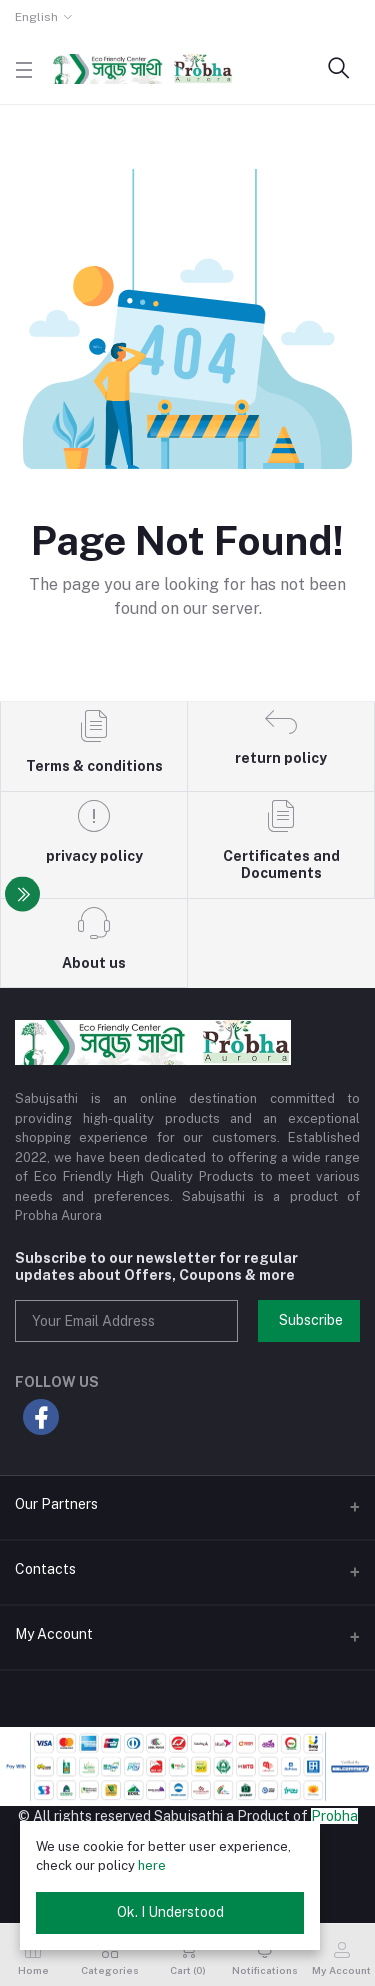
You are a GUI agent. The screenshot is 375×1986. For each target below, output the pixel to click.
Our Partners (56, 1504)
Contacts (45, 1569)
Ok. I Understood (170, 1912)
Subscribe (311, 1320)
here (152, 1865)
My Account (54, 1634)
